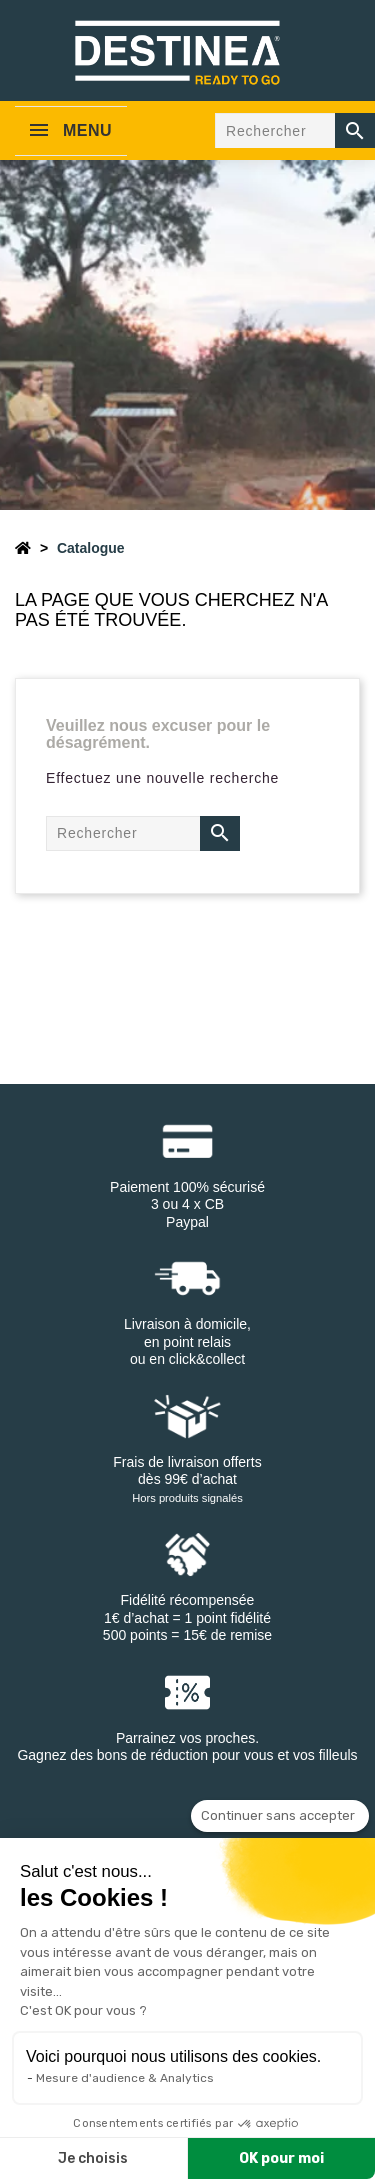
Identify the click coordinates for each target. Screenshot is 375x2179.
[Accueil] (23, 548)
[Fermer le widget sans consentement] (280, 1816)
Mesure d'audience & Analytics (125, 2078)
